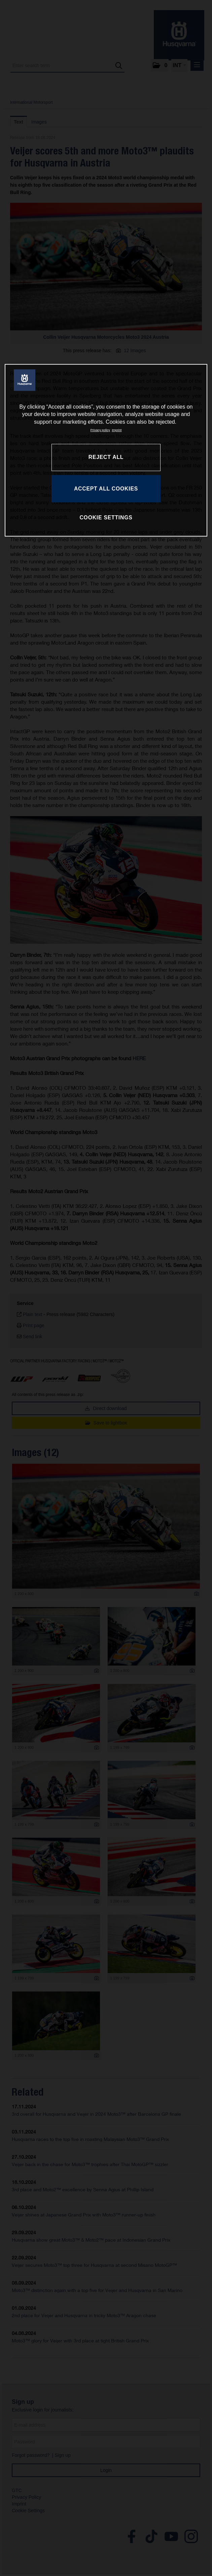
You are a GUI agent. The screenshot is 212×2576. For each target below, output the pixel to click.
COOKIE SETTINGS (105, 517)
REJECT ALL (106, 457)
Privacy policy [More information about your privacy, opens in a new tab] (100, 430)
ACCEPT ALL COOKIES (106, 488)
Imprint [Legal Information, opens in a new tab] (116, 430)
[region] (106, 450)
